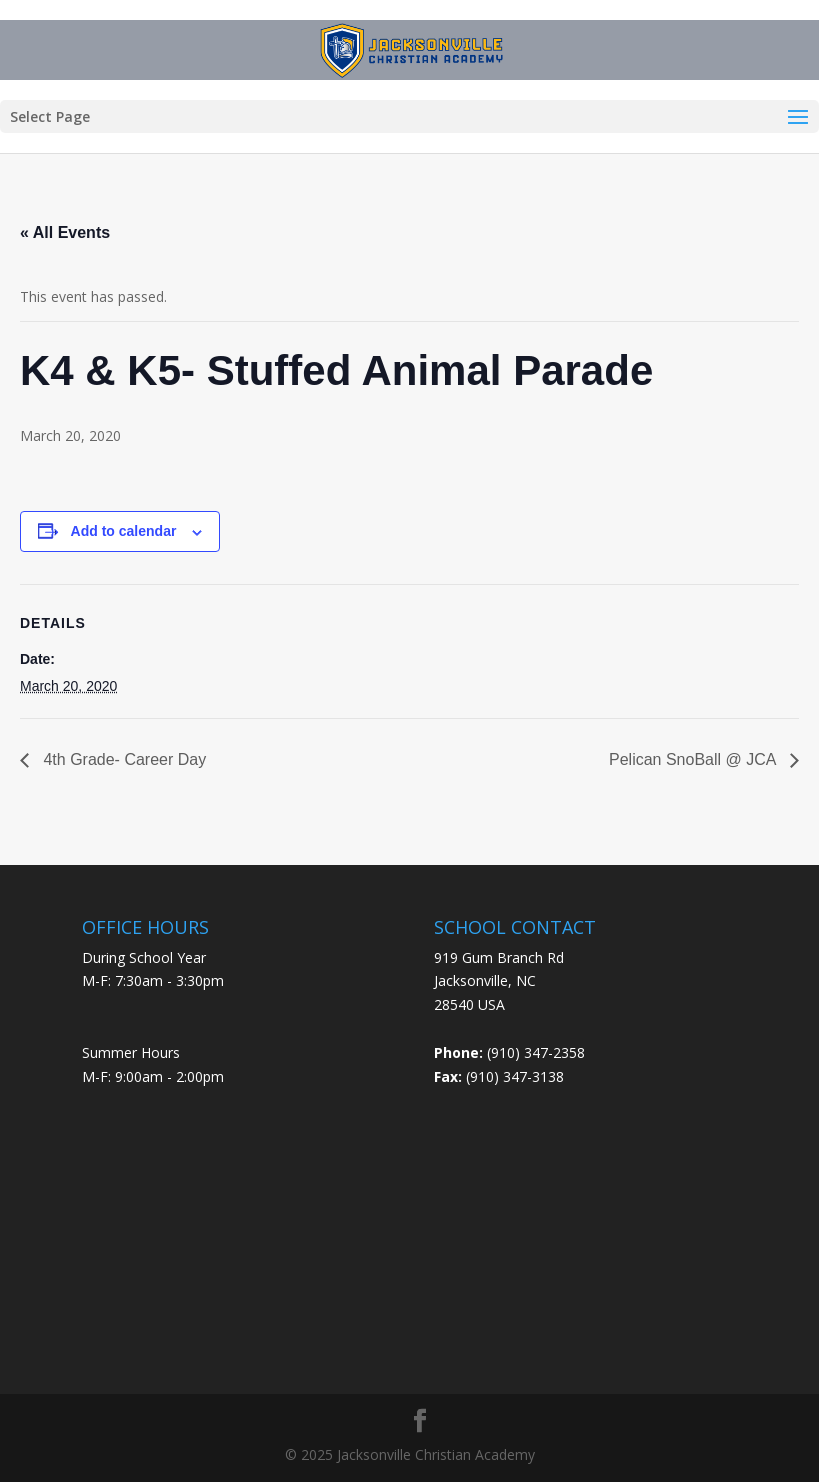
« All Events (65, 232)
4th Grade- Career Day (122, 759)
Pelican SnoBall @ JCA (694, 759)
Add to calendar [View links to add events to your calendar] (124, 531)
